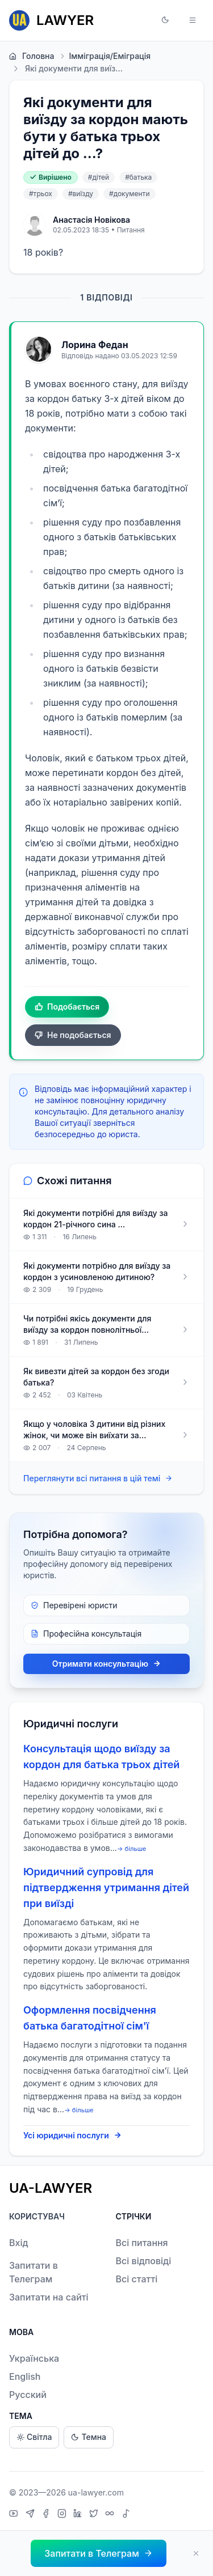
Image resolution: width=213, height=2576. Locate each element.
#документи (129, 193)
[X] (95, 2514)
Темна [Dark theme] (88, 2437)
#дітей (98, 177)
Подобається (67, 1006)
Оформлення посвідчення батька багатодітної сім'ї (89, 2018)
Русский (28, 2394)
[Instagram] (63, 2514)
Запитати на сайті (49, 2297)
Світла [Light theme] (34, 2437)
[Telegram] (31, 2514)
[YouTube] (15, 2514)
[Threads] (111, 2514)
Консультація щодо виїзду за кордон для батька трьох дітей (101, 1756)
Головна (31, 56)
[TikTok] (126, 2514)
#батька (138, 177)
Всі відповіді (144, 2260)
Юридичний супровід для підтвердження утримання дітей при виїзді (106, 1887)
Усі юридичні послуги (72, 2135)
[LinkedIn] (79, 2514)
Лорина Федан (94, 344)
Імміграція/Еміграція (105, 56)
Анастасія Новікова (91, 219)
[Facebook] (47, 2514)
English (25, 2376)
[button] (165, 20)
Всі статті (137, 2279)
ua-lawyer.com (96, 2492)
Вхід (18, 2242)
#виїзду (80, 193)
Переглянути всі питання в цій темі (98, 1478)
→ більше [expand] (132, 1849)
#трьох (40, 193)
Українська (34, 2358)
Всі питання (142, 2242)
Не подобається (73, 1035)
